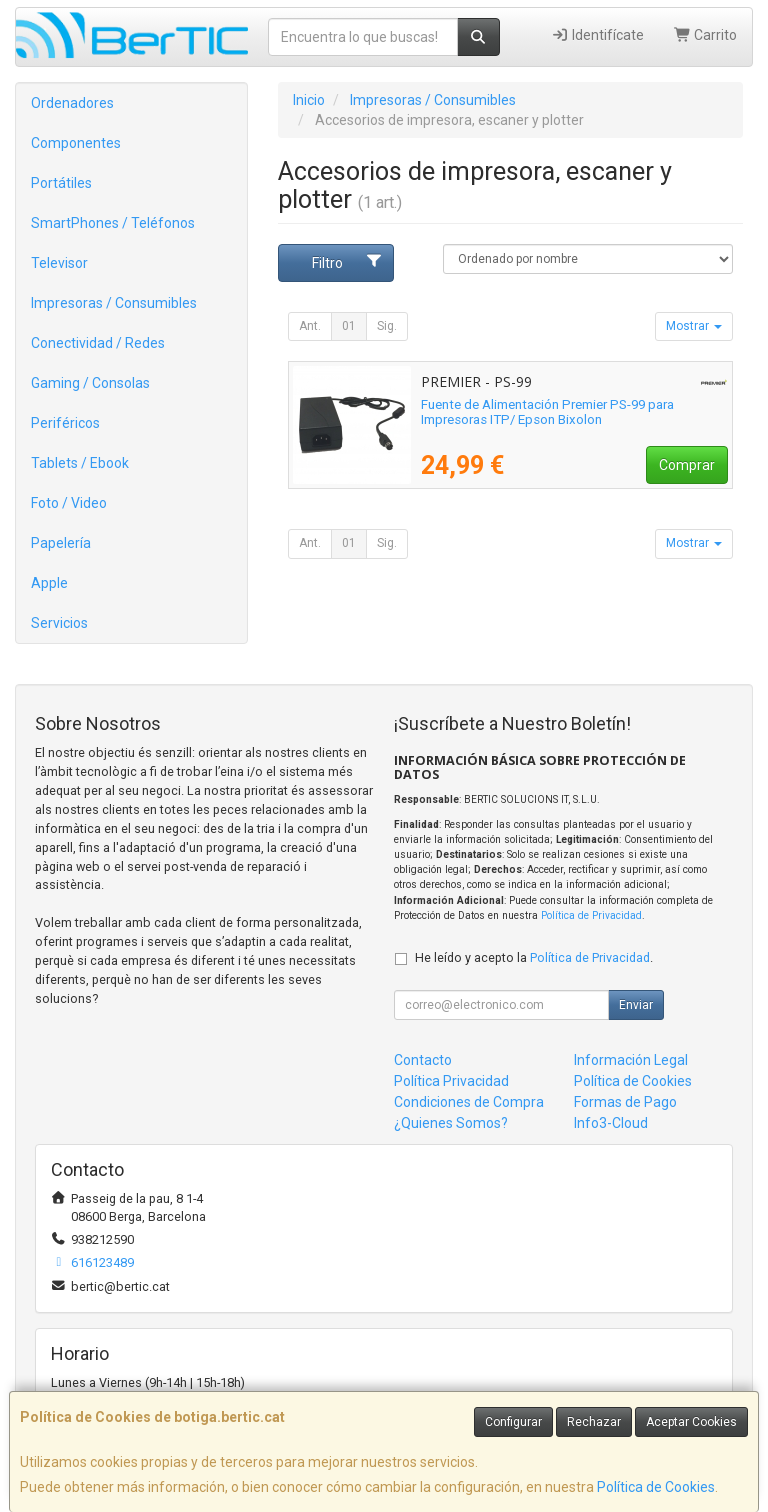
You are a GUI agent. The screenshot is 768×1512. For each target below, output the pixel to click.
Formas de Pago (625, 1102)
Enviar (636, 1005)
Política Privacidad (451, 1081)
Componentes (76, 143)
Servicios (59, 623)
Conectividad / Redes (98, 343)
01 (349, 326)
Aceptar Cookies (691, 1422)
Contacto (423, 1060)
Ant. (310, 326)
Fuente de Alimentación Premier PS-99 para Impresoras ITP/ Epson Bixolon (547, 412)
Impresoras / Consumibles (114, 303)
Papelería (61, 543)
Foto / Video (69, 503)
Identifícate (597, 35)
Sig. (387, 326)
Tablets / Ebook (80, 463)
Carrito (706, 35)
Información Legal (631, 1060)
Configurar (513, 1422)
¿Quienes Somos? (451, 1123)
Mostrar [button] (694, 326)
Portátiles (61, 183)
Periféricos (65, 423)
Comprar (687, 465)
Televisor (59, 263)
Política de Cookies (656, 1487)
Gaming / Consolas (90, 383)
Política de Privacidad (591, 915)
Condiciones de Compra (469, 1102)
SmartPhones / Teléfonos (113, 223)
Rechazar (594, 1422)
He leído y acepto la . (534, 957)
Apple (49, 583)
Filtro (347, 262)
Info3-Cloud (611, 1123)
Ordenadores (72, 103)
